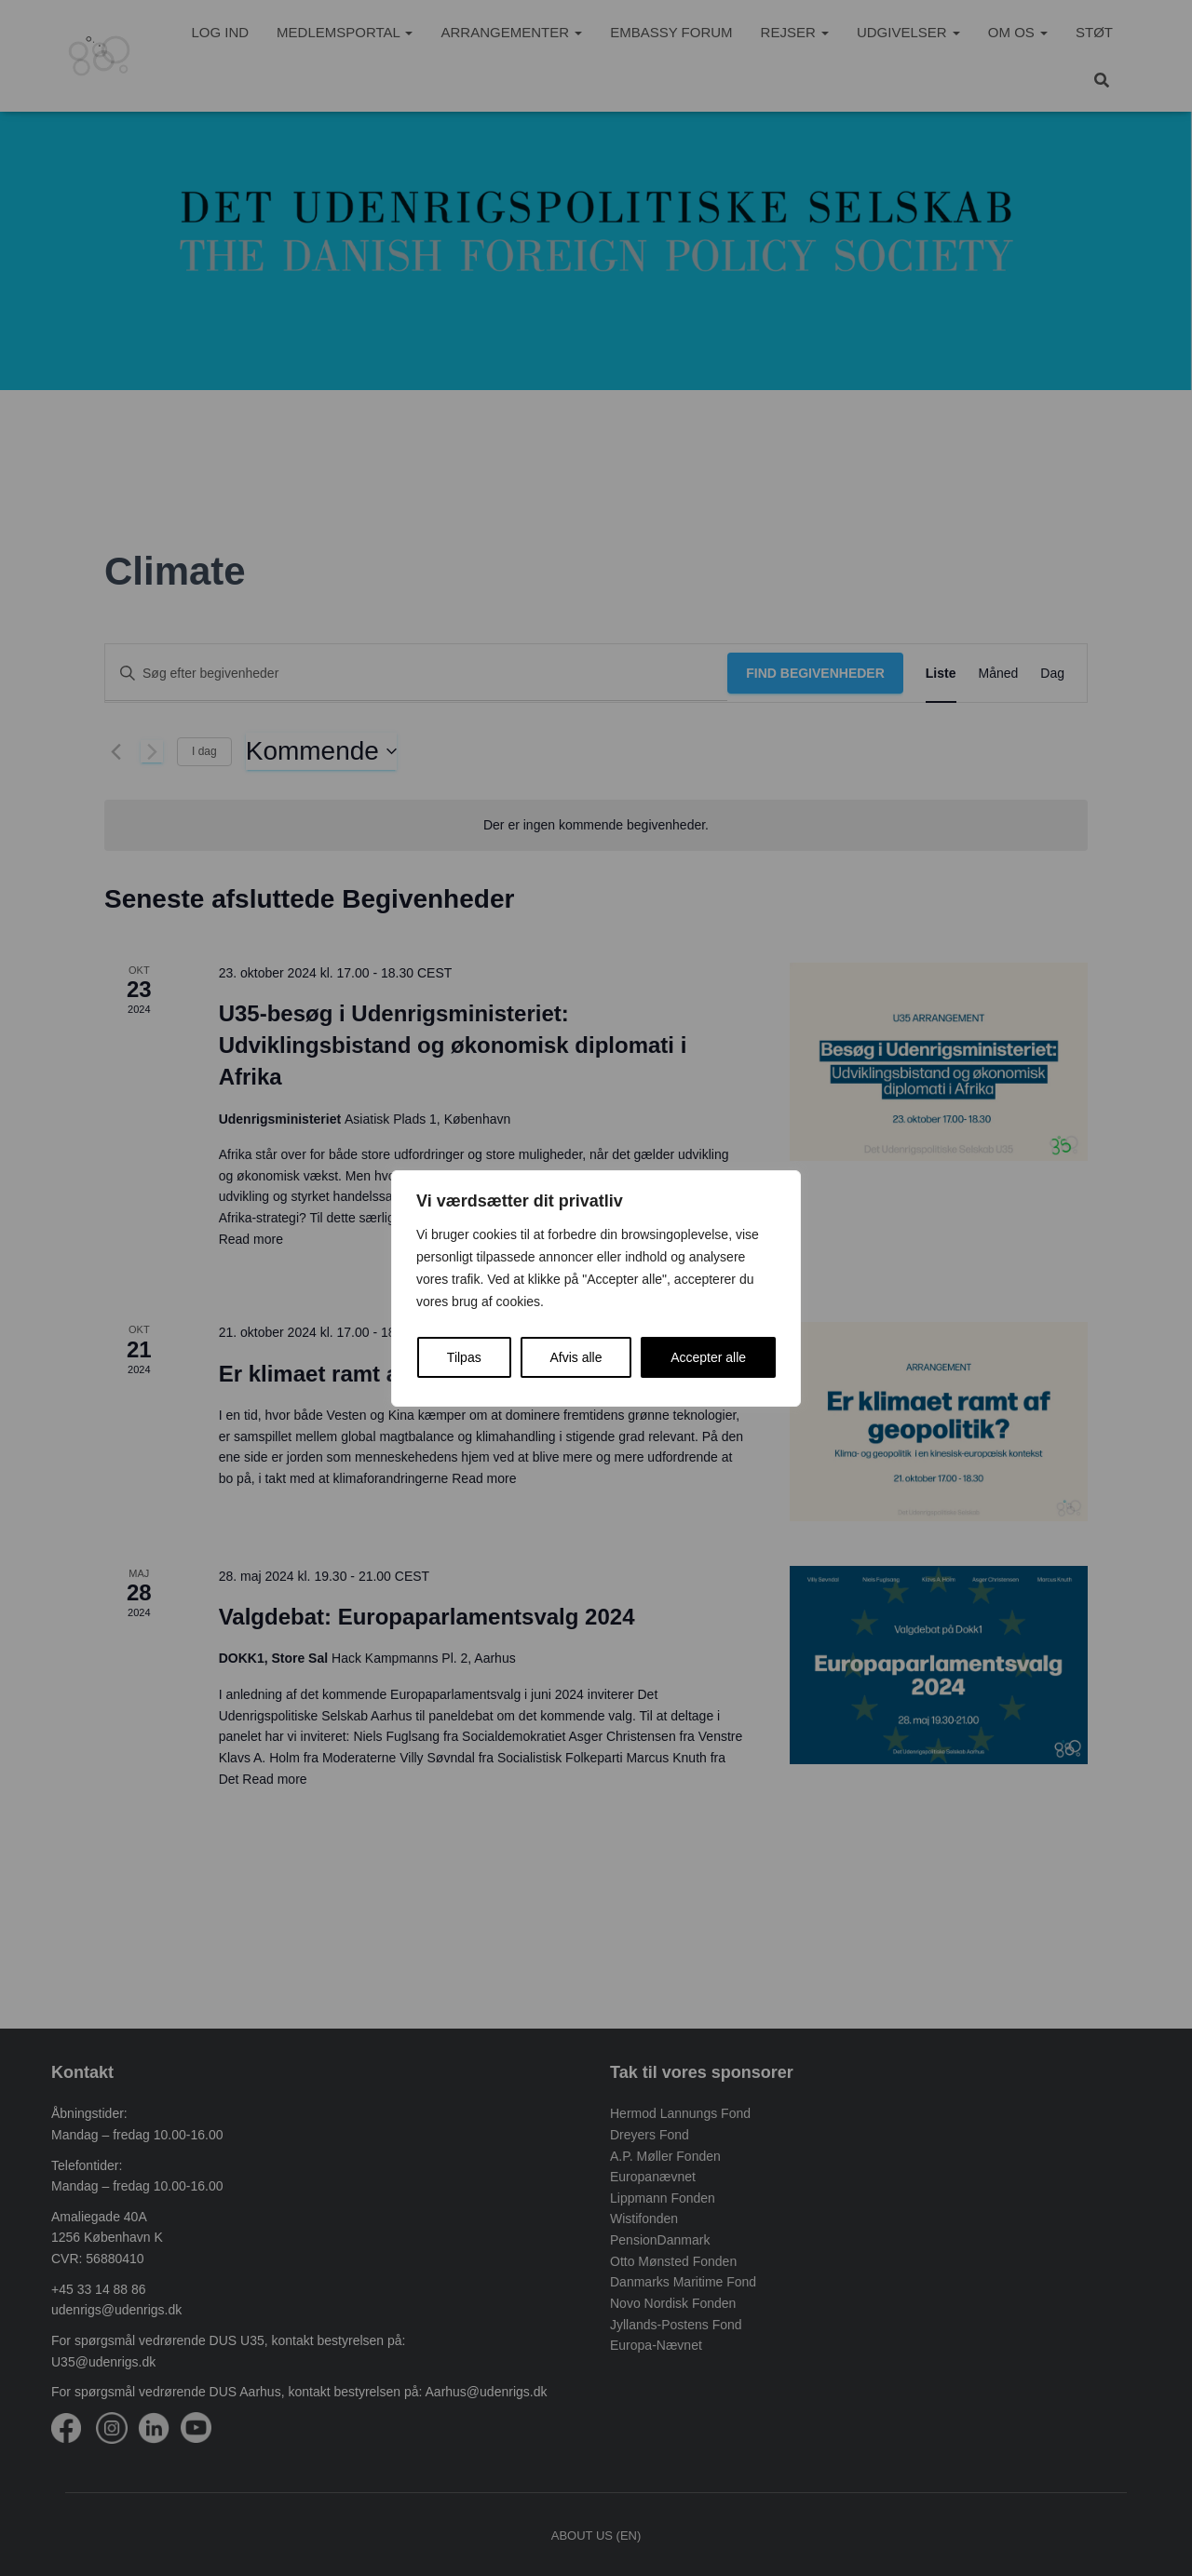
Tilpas (464, 1357)
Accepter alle (708, 1357)
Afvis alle (575, 1357)
